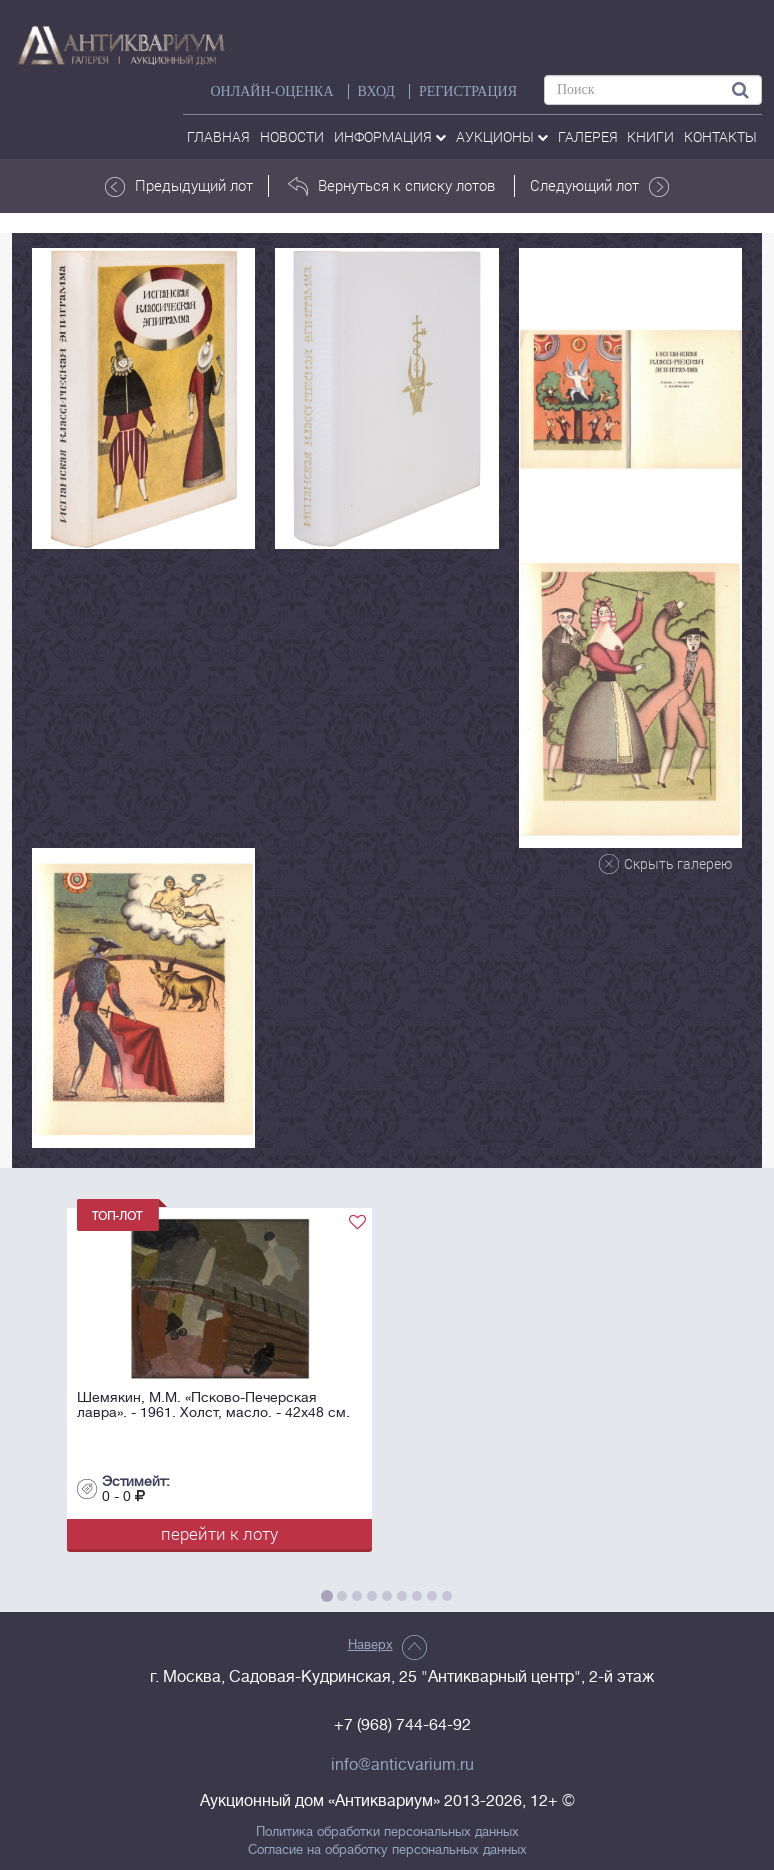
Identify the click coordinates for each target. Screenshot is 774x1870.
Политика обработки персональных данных (387, 1832)
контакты (720, 136)
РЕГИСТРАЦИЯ (468, 91)
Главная (218, 136)
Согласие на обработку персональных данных (387, 1850)
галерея (588, 136)
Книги (650, 136)
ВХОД (376, 91)
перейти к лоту (219, 1533)
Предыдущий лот (179, 186)
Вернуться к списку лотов (391, 186)
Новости (292, 136)
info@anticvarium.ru (402, 1765)
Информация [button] (390, 136)
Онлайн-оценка (271, 91)
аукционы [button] (502, 136)
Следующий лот (599, 186)
